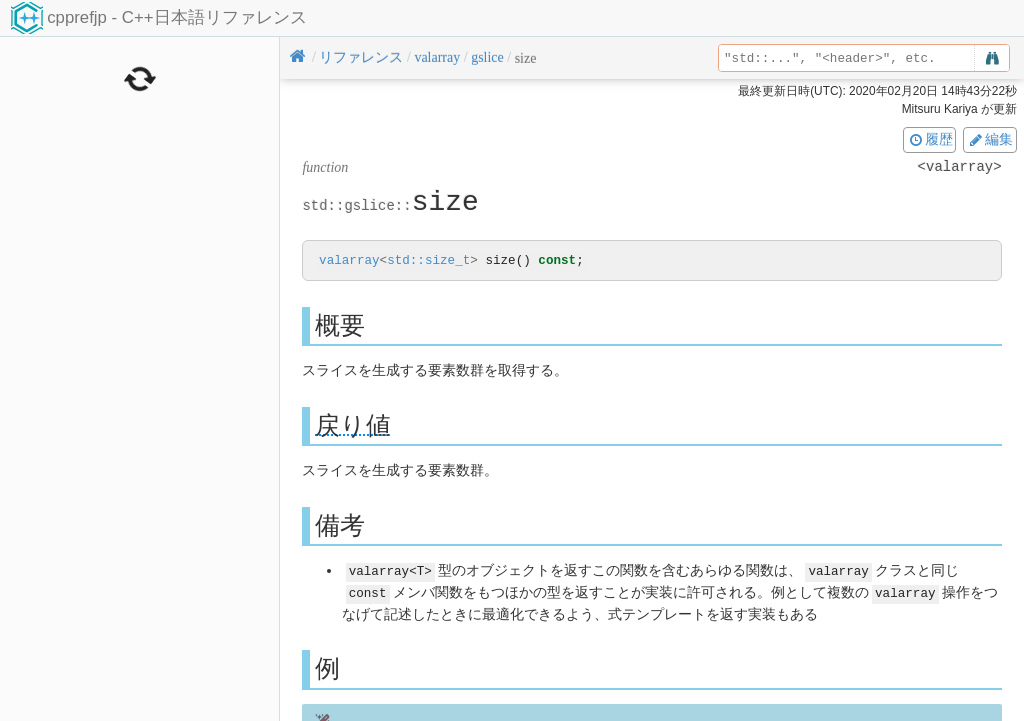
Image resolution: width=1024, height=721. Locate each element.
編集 (990, 139)
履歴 (930, 139)
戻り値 (353, 426)
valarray (349, 261)
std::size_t (428, 261)
